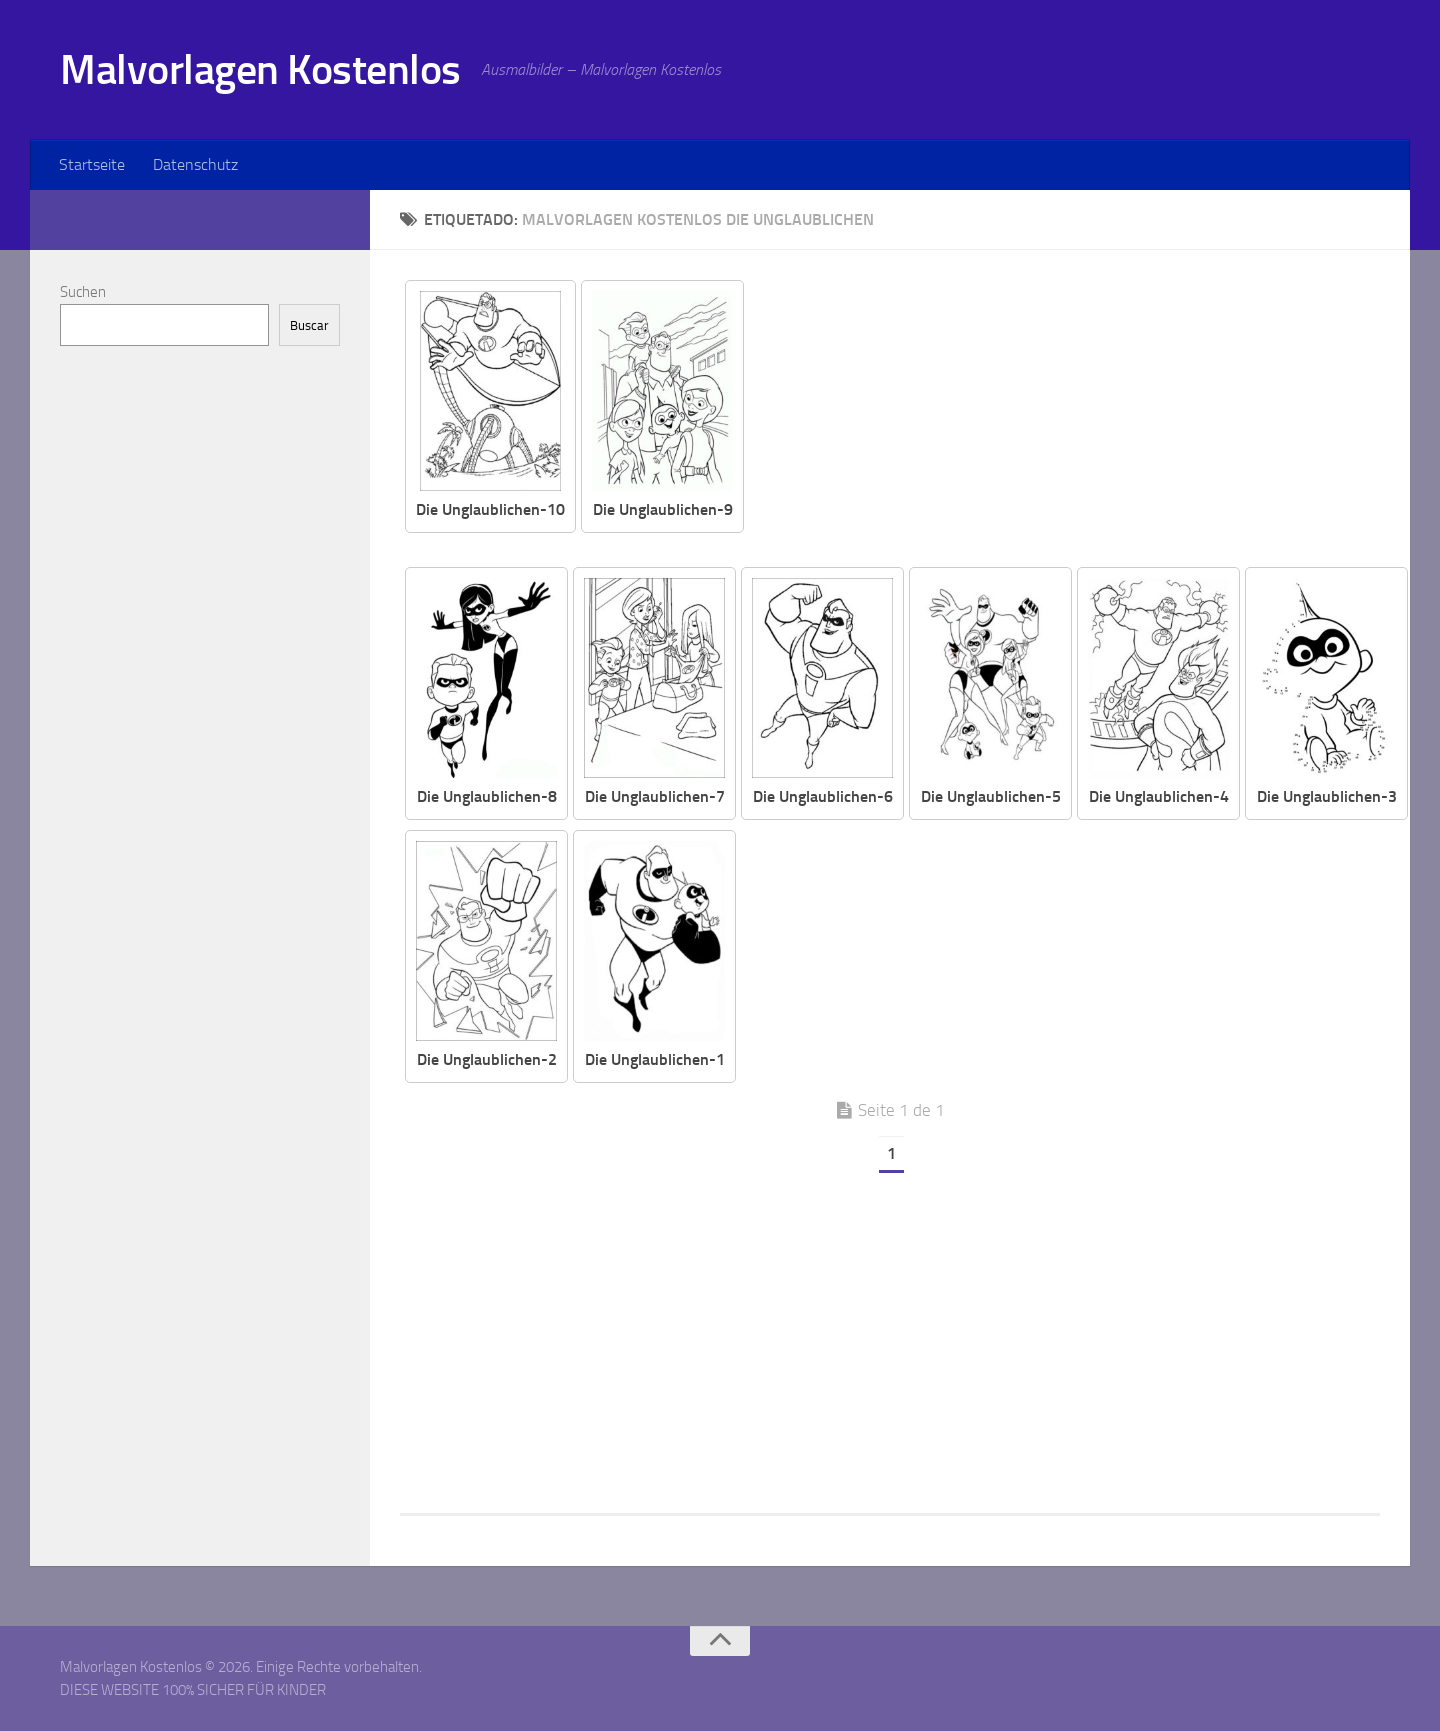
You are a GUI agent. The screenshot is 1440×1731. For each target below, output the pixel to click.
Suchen (83, 292)
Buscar (309, 325)
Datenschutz (195, 164)
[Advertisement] (1077, 420)
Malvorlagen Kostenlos (260, 70)
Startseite (92, 164)
